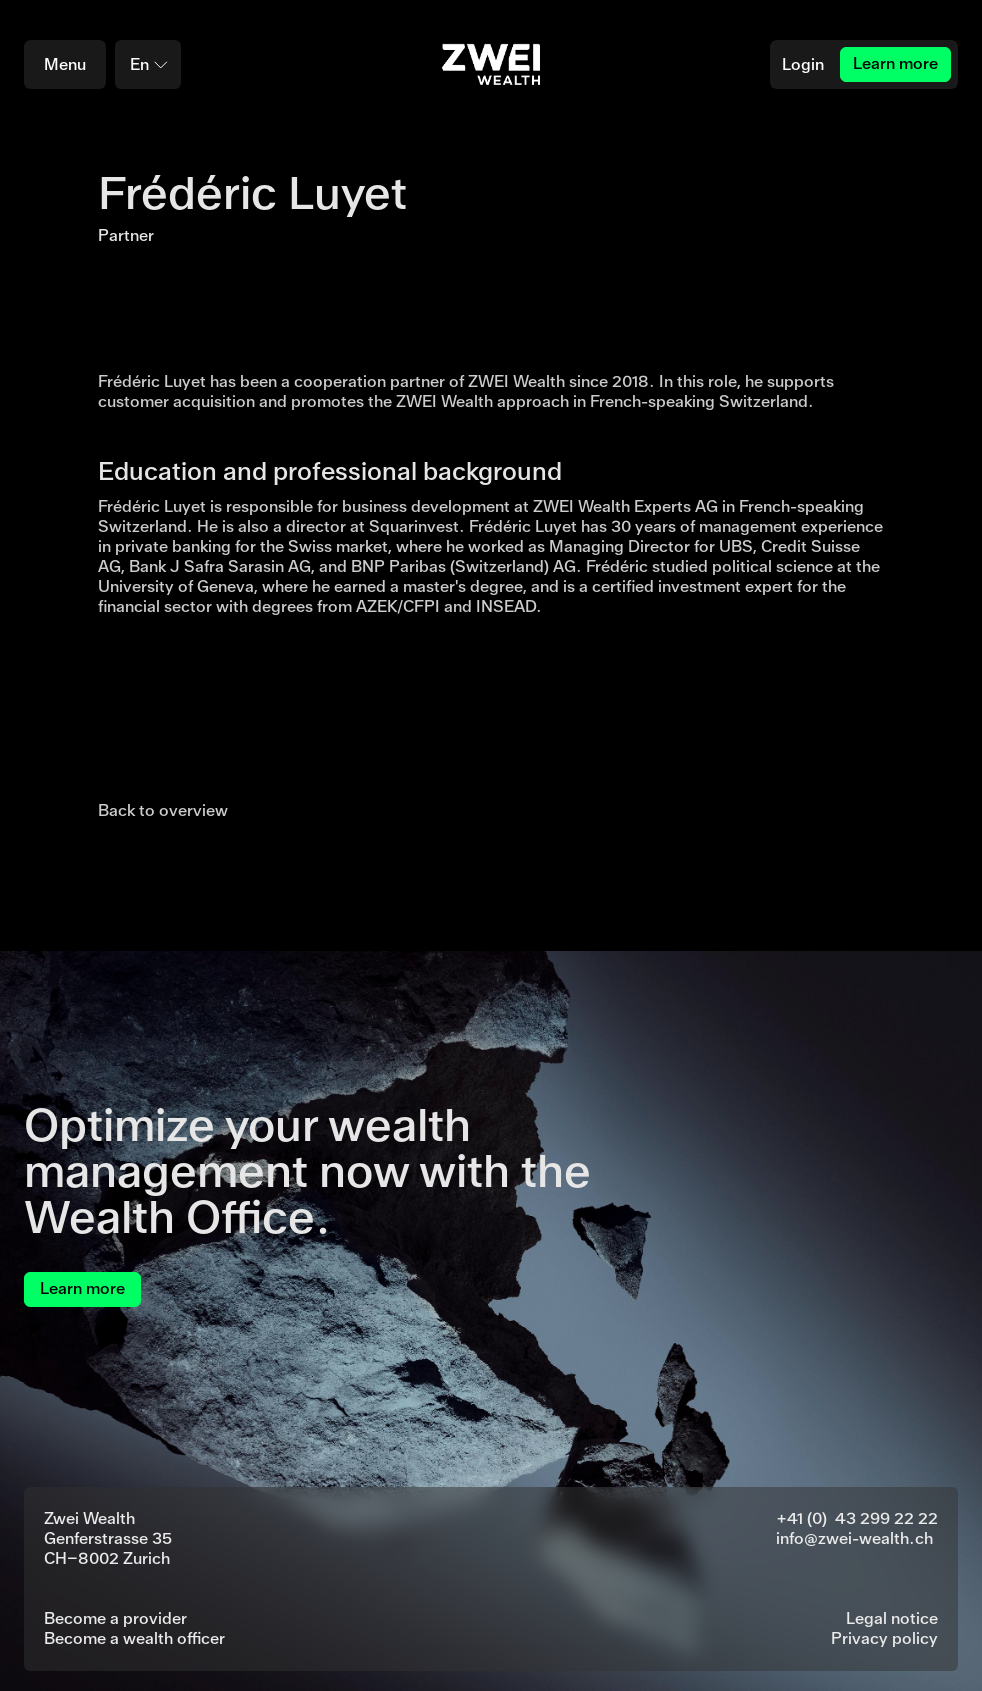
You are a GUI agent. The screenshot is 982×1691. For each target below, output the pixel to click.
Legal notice (892, 1618)
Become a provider (115, 1618)
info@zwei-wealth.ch (854, 1538)
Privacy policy (884, 1638)
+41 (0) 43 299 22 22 (857, 1518)
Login (803, 64)
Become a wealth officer (134, 1638)
